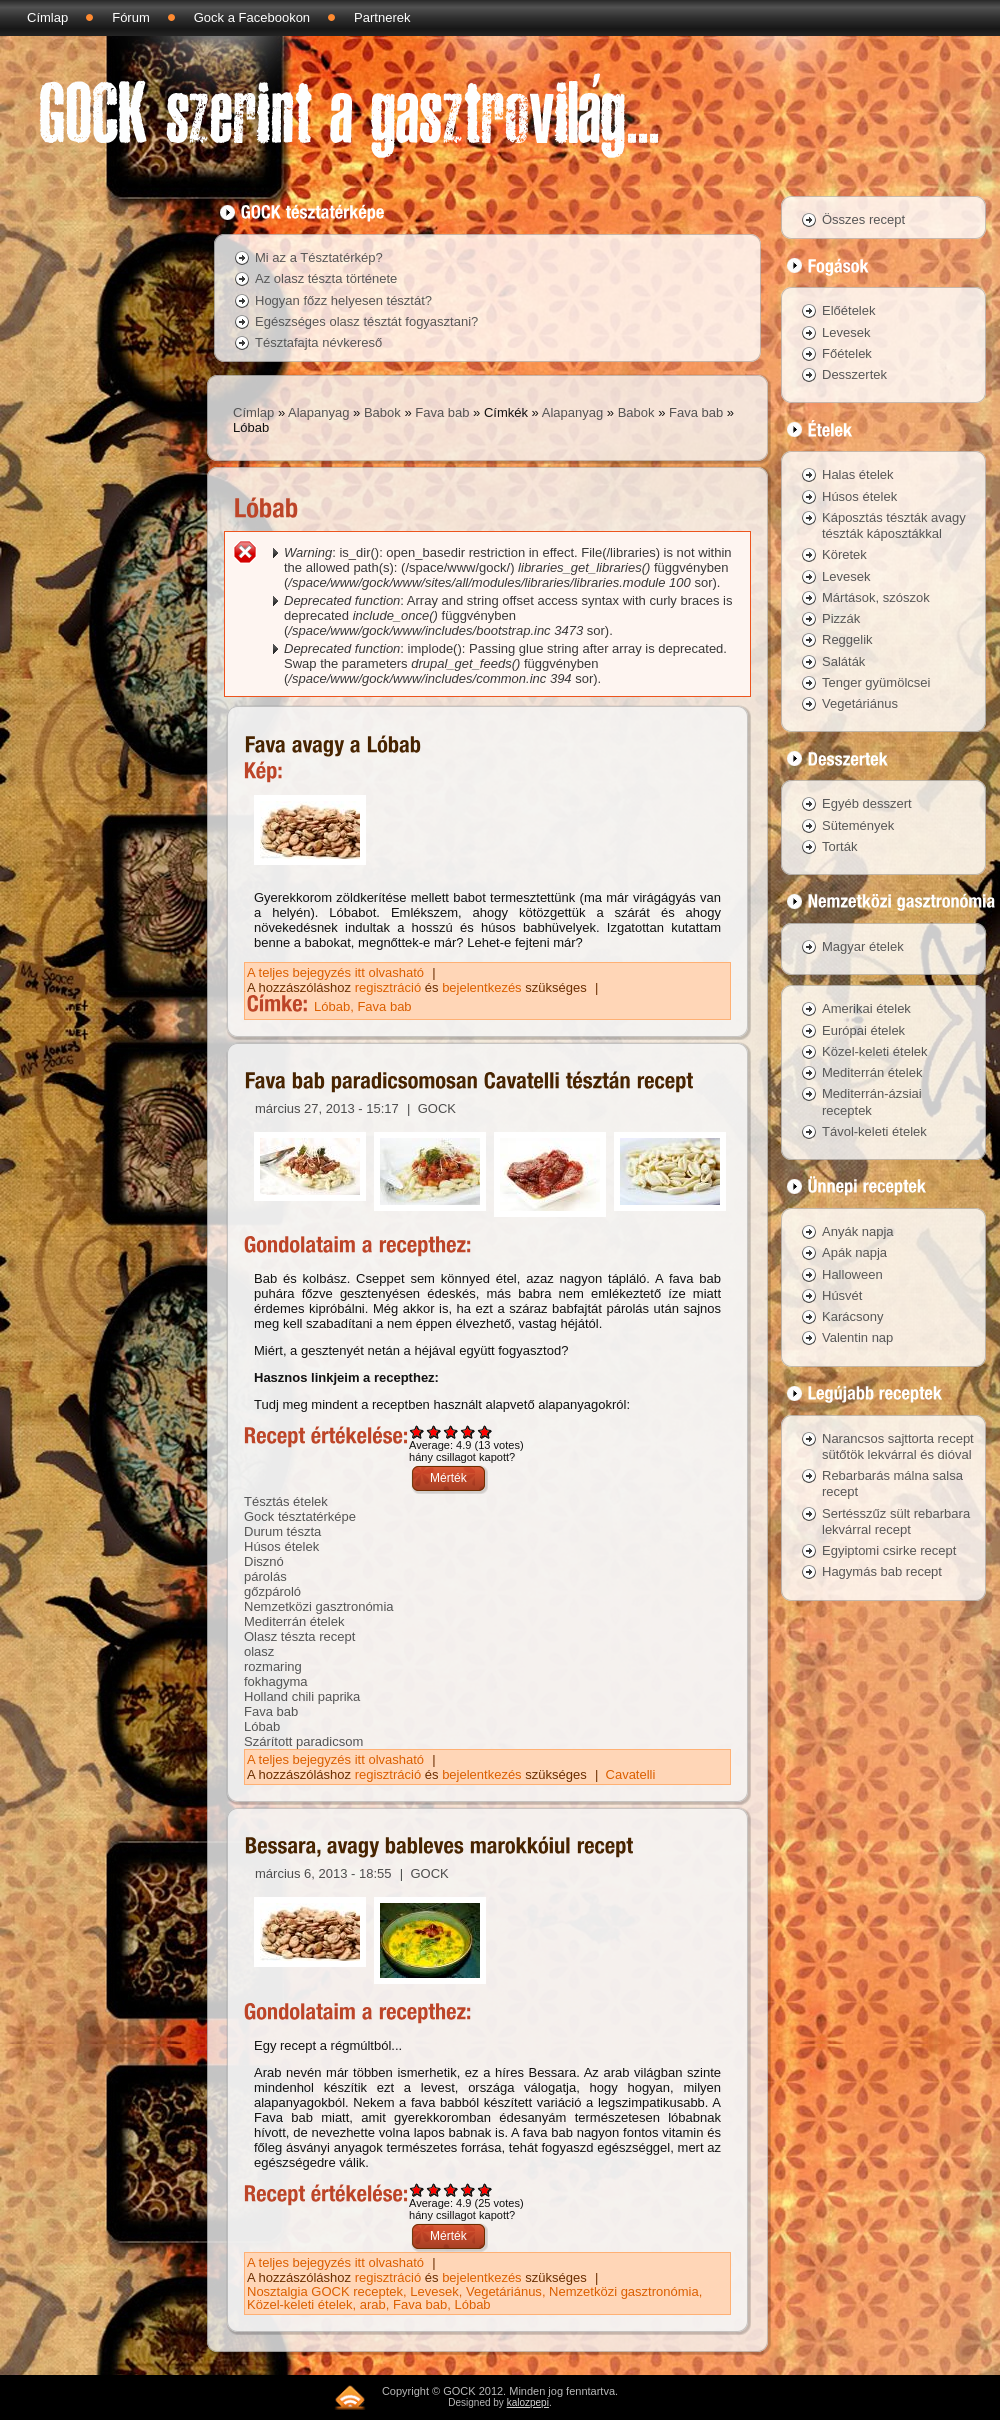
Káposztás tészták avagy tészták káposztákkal (894, 525)
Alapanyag (318, 412)
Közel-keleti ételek (300, 2304)
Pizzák (841, 618)
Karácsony (852, 1316)
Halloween (852, 1274)
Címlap (47, 17)
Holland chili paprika (302, 1696)
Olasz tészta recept (299, 1636)
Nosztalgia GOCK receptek (325, 2291)
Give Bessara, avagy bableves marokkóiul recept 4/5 (468, 2189)
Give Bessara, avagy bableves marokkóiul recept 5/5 (485, 2189)
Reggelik (847, 639)
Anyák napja (858, 1231)
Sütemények (858, 825)
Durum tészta (282, 1531)
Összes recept (863, 219)
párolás (265, 1576)
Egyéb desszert (867, 803)
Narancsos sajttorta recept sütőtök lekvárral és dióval (898, 1446)
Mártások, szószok (876, 597)
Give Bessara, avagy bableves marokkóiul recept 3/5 (451, 2189)
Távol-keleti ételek (874, 1131)
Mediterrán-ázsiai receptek (872, 1101)
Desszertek (854, 374)
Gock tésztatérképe (300, 1516)
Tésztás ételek (286, 1501)
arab (373, 2304)
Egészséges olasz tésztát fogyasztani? (366, 321)
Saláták (843, 661)
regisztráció (388, 987)
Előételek (848, 310)
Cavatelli (631, 1774)
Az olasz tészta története (326, 278)
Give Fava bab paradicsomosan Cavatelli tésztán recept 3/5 (451, 1431)
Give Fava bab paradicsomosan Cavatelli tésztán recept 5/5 (485, 1431)
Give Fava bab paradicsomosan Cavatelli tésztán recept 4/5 (468, 1431)
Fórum (131, 17)
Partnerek (382, 17)
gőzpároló (272, 1591)
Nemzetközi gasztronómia (319, 1606)
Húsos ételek (281, 1546)
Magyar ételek (863, 946)
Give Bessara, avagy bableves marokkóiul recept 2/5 (434, 2189)
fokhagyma (276, 1681)
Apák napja (854, 1252)
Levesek (434, 2291)
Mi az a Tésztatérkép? (319, 257)
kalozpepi (528, 2402)
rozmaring (273, 1666)
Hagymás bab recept (882, 1571)
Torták (839, 846)
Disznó (264, 1561)
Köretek (844, 554)
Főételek (847, 353)
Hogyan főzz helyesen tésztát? (343, 300)
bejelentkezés (482, 987)
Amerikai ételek (866, 1008)
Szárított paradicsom (303, 1741)
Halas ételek (858, 474)
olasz (259, 1651)
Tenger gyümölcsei (876, 682)
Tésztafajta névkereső (318, 342)
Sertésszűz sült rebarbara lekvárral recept (896, 1521)
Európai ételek (863, 1030)
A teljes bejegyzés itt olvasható (337, 972)
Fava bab (442, 412)
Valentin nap (857, 1337)
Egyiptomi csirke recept (889, 1550)
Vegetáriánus (504, 2291)
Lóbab (332, 1006)
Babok (382, 412)
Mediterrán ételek (294, 1621)
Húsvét (842, 1295)
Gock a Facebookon (252, 17)
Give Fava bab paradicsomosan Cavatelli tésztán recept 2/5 (434, 1431)
